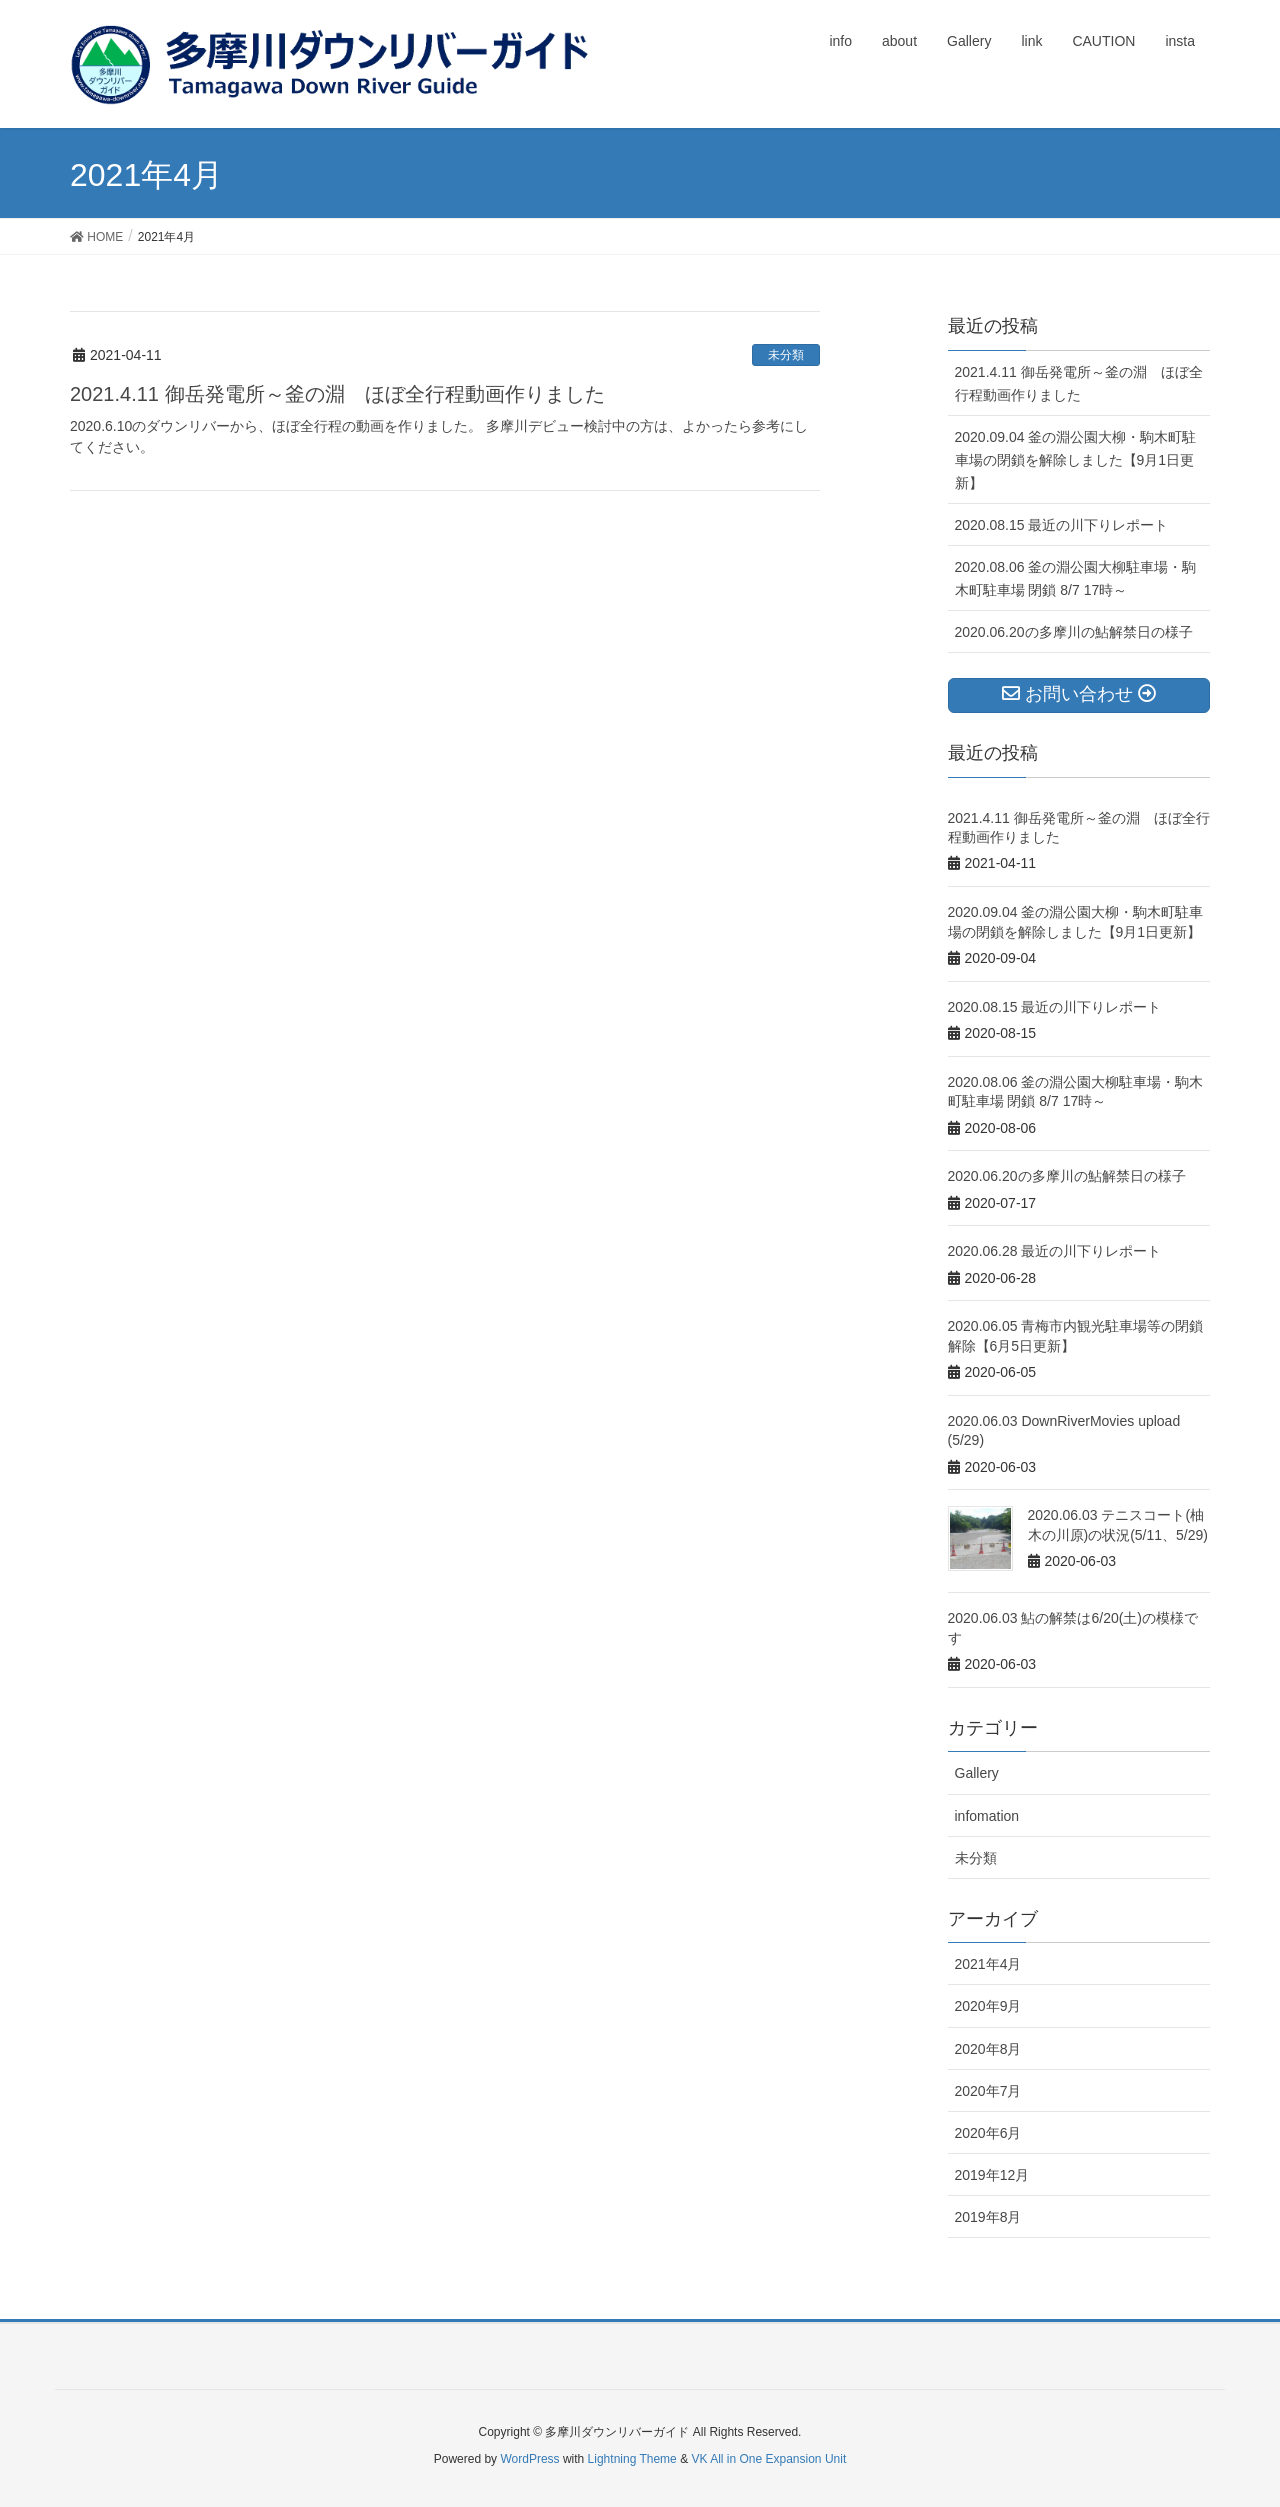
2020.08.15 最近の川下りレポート (1062, 525)
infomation (987, 1816)
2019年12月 (992, 2175)
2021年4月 (988, 1964)
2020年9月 (988, 2006)
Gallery (977, 1773)
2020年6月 (988, 2133)
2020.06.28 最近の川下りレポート (1055, 1251)
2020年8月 (988, 2049)
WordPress (529, 2459)
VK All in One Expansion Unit (768, 2459)
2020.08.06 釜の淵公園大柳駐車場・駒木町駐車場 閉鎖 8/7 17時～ (1076, 578)
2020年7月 (988, 2091)
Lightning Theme (632, 2459)
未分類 (786, 355)
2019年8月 (988, 2217)
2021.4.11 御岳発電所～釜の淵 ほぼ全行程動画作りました (337, 394)
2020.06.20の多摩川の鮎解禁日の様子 (1074, 632)
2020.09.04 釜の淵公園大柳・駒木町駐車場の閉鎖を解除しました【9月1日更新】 (1076, 460)
